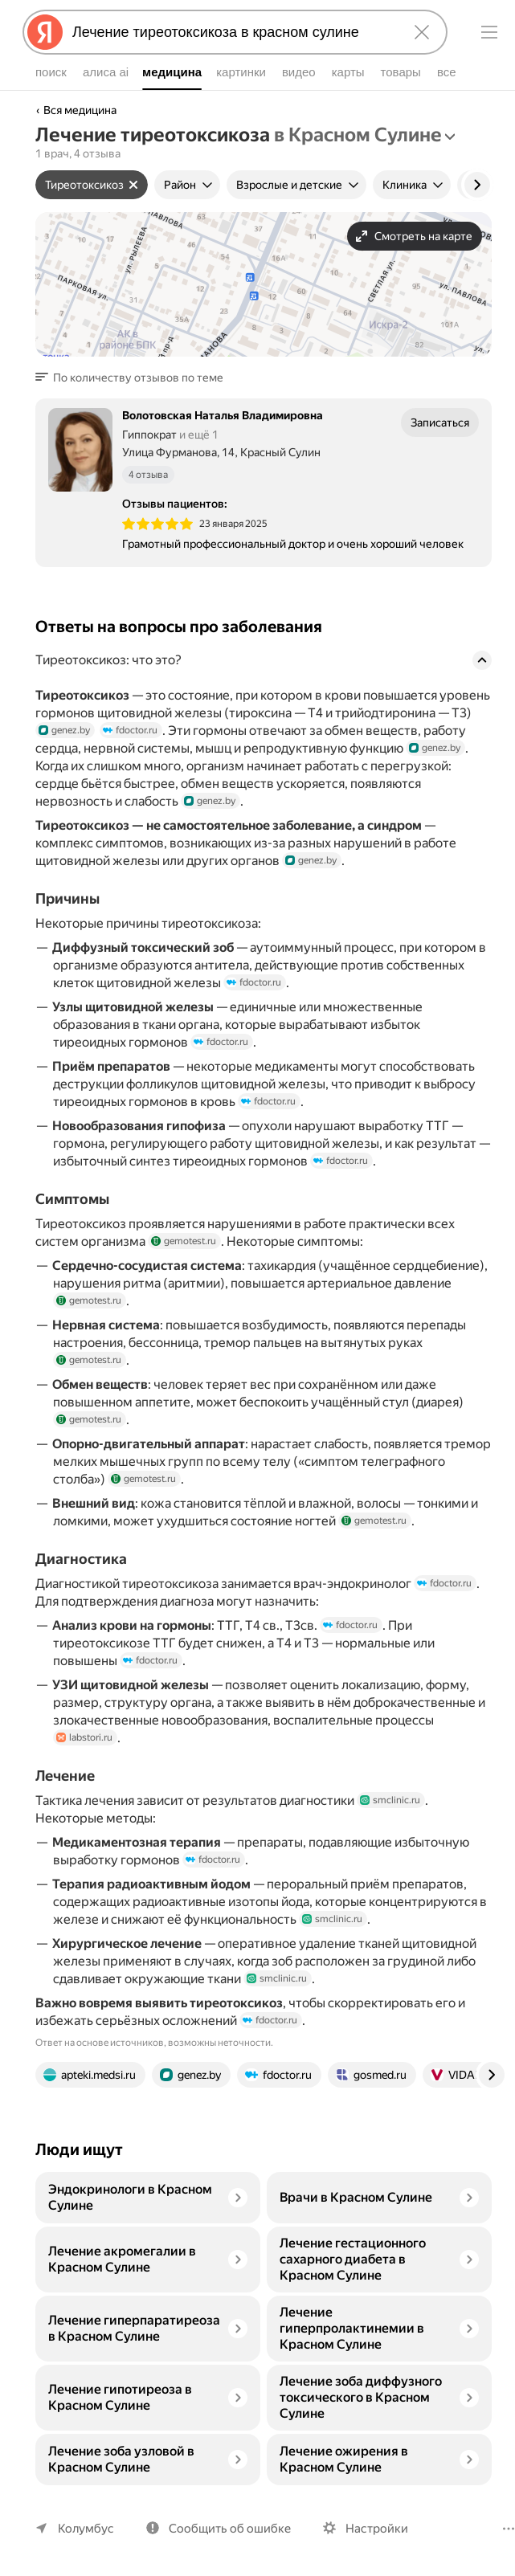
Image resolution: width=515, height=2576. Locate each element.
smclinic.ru (388, 1800)
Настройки (369, 2528)
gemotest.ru (181, 1241)
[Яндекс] (45, 32)
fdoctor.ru (130, 730)
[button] (131, 377)
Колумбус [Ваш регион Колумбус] (84, 2528)
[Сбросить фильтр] (130, 184)
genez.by (65, 730)
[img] (157, 523)
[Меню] (489, 32)
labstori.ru (84, 1737)
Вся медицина (80, 110)
